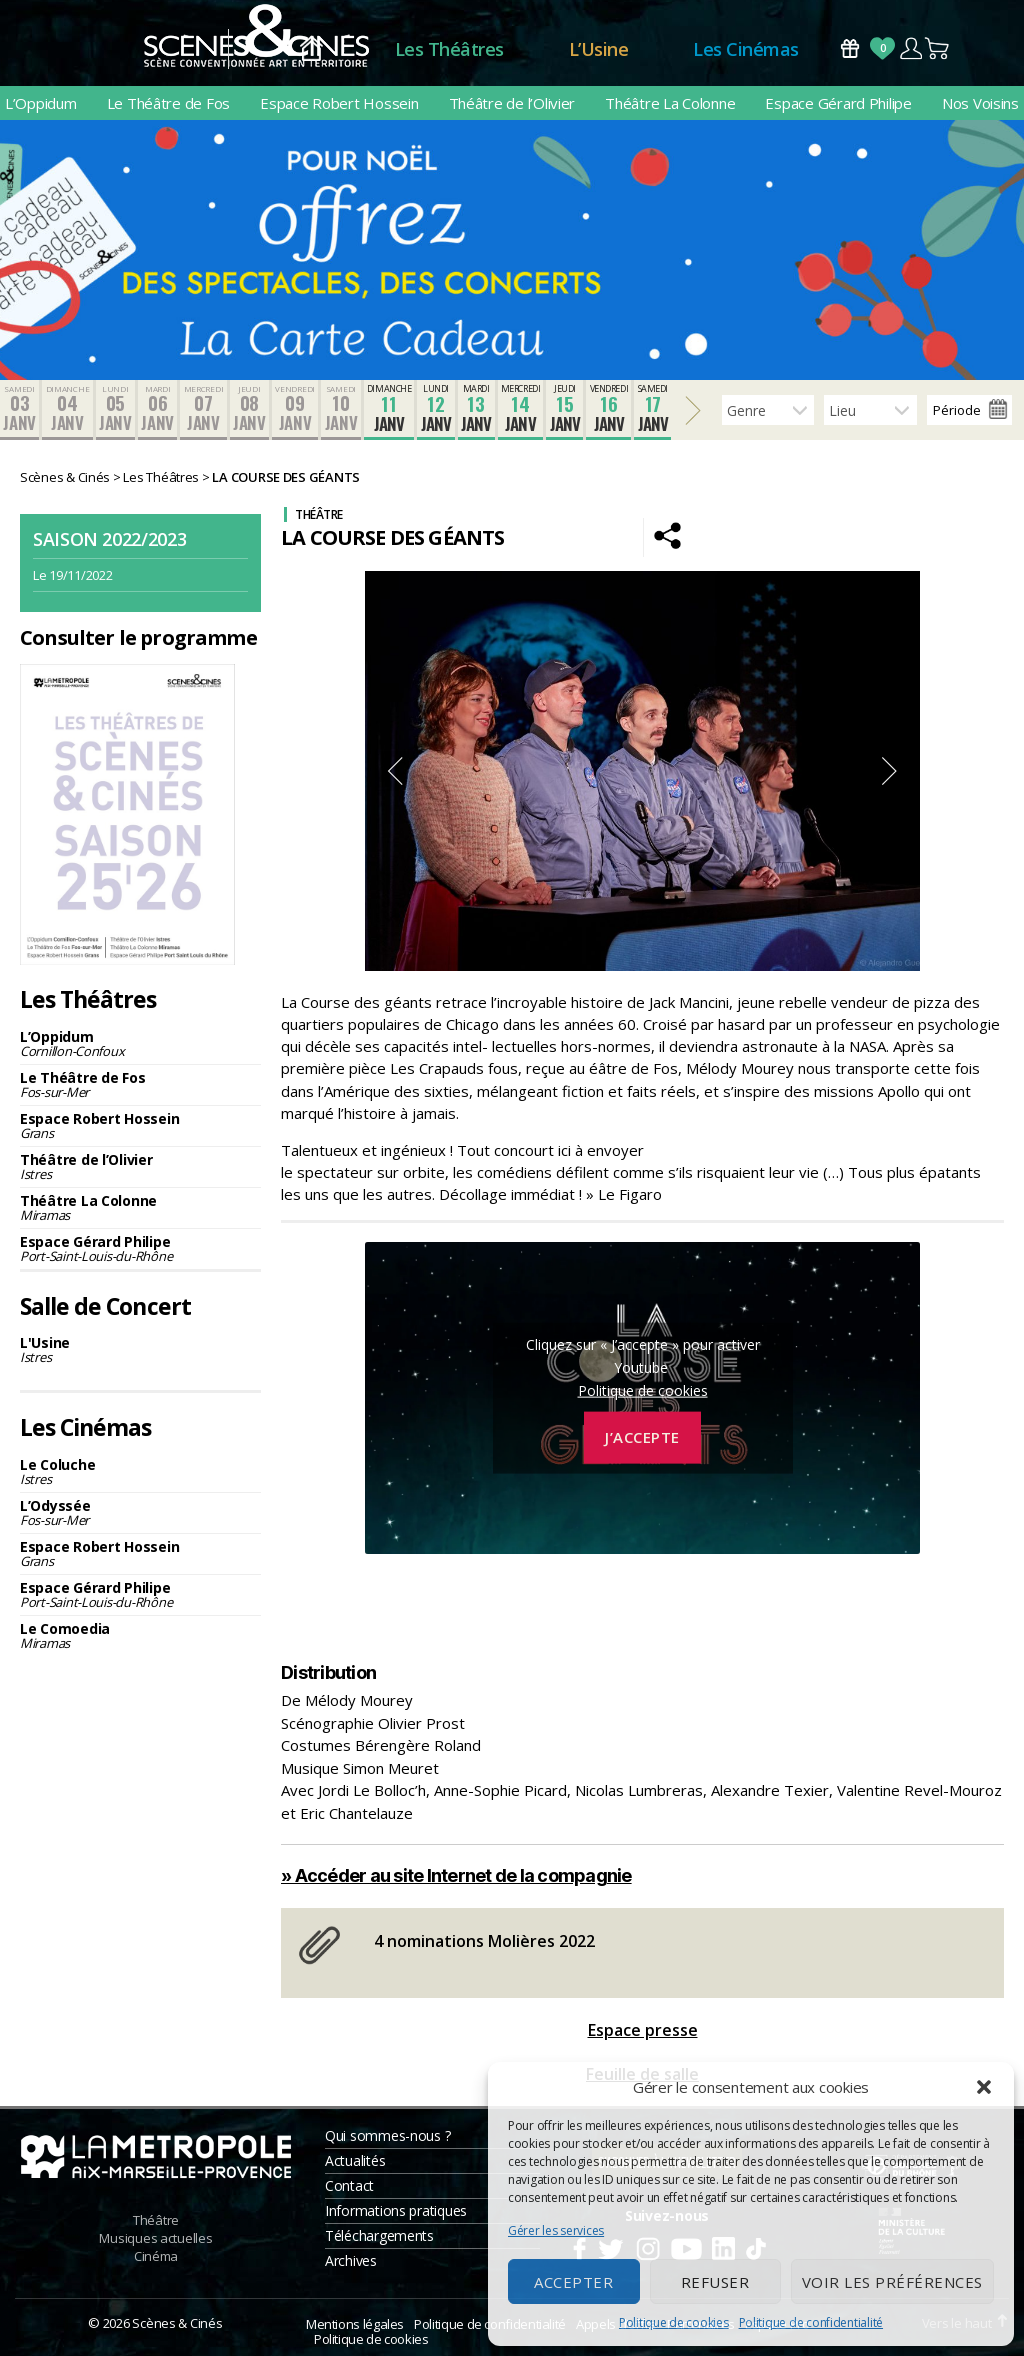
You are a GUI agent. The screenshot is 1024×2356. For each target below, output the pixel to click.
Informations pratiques (396, 2210)
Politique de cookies (674, 2322)
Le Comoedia (140, 1635)
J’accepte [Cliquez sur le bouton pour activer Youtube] (642, 1437)
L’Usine (599, 49)
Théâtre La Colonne (670, 103)
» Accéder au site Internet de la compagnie (456, 1875)
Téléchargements (379, 2235)
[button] (984, 2087)
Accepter (573, 2282)
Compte (910, 48)
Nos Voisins (980, 103)
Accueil (311, 49)
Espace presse (643, 2030)
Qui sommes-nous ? (387, 2135)
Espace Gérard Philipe (838, 103)
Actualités (355, 2160)
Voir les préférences (892, 2282)
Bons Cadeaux (850, 48)
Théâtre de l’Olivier (512, 103)
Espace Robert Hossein (339, 103)
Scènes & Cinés (177, 2323)
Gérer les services (556, 2230)
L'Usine (140, 1349)
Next (890, 771)
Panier (938, 48)
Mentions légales (355, 2324)
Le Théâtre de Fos (168, 103)
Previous (395, 771)
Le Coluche (140, 1471)
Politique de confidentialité (811, 2322)
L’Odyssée (140, 1512)
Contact (349, 2185)
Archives (351, 2260)
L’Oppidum (41, 103)
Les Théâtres (449, 49)
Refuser (715, 2282)
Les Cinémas (746, 49)
